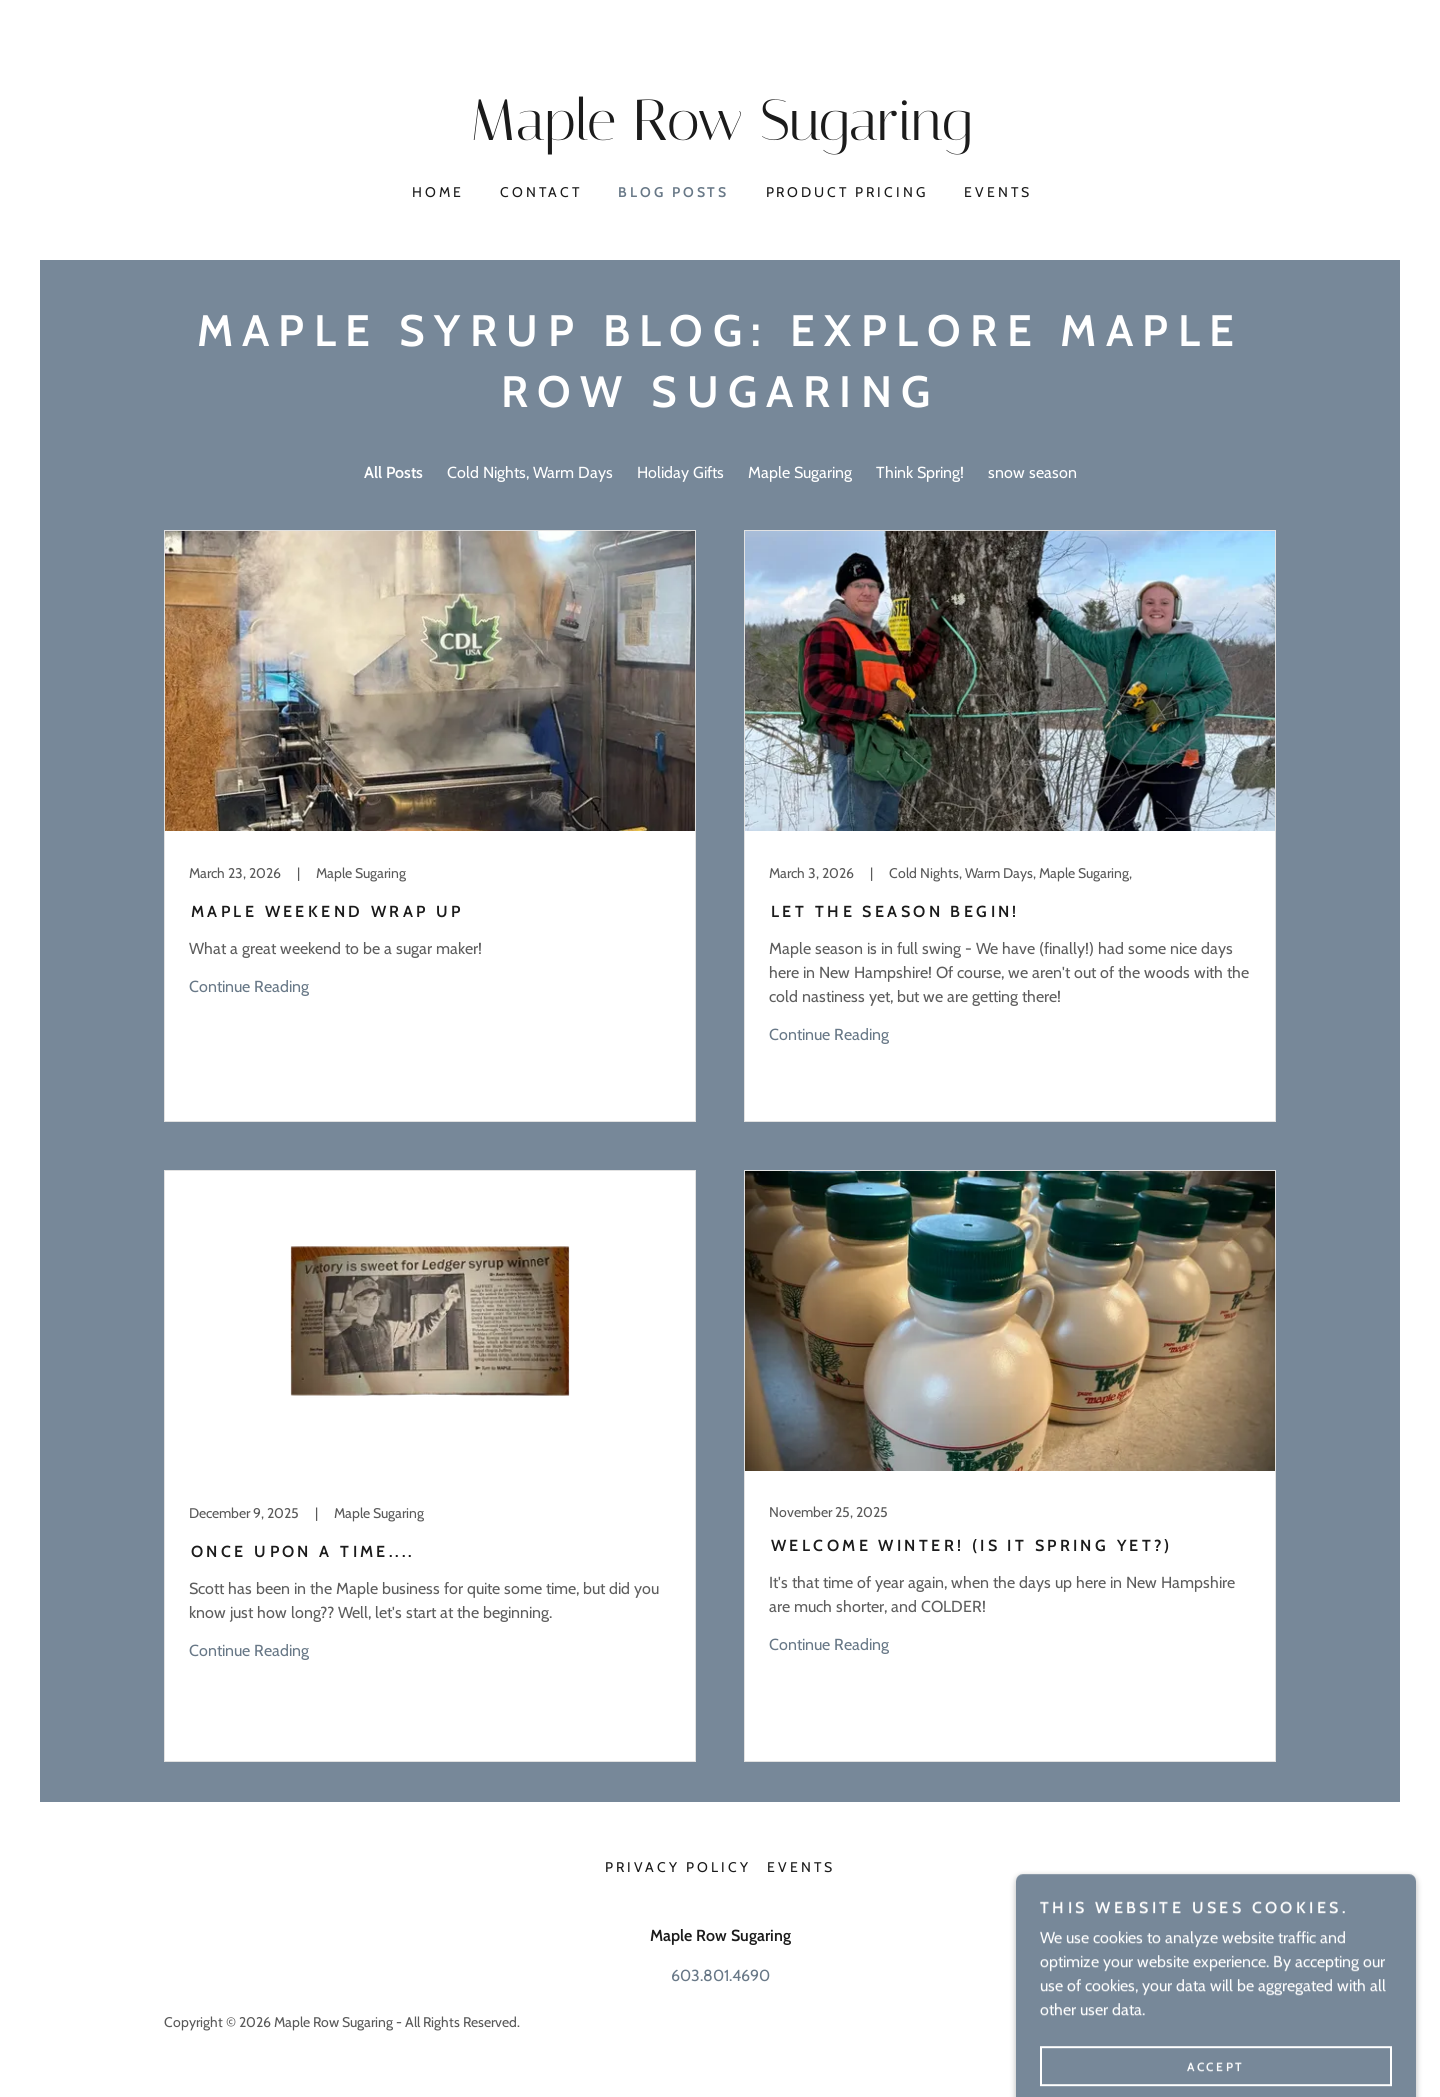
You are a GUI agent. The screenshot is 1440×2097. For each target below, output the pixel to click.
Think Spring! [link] (920, 472)
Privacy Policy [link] (678, 1867)
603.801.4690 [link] (720, 1975)
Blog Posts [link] (674, 192)
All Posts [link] (393, 472)
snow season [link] (1032, 472)
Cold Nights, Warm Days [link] (530, 472)
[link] (720, 134)
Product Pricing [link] (847, 192)
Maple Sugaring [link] (800, 472)
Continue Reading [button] (249, 986)
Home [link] (438, 192)
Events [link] (998, 192)
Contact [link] (541, 192)
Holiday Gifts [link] (680, 472)
